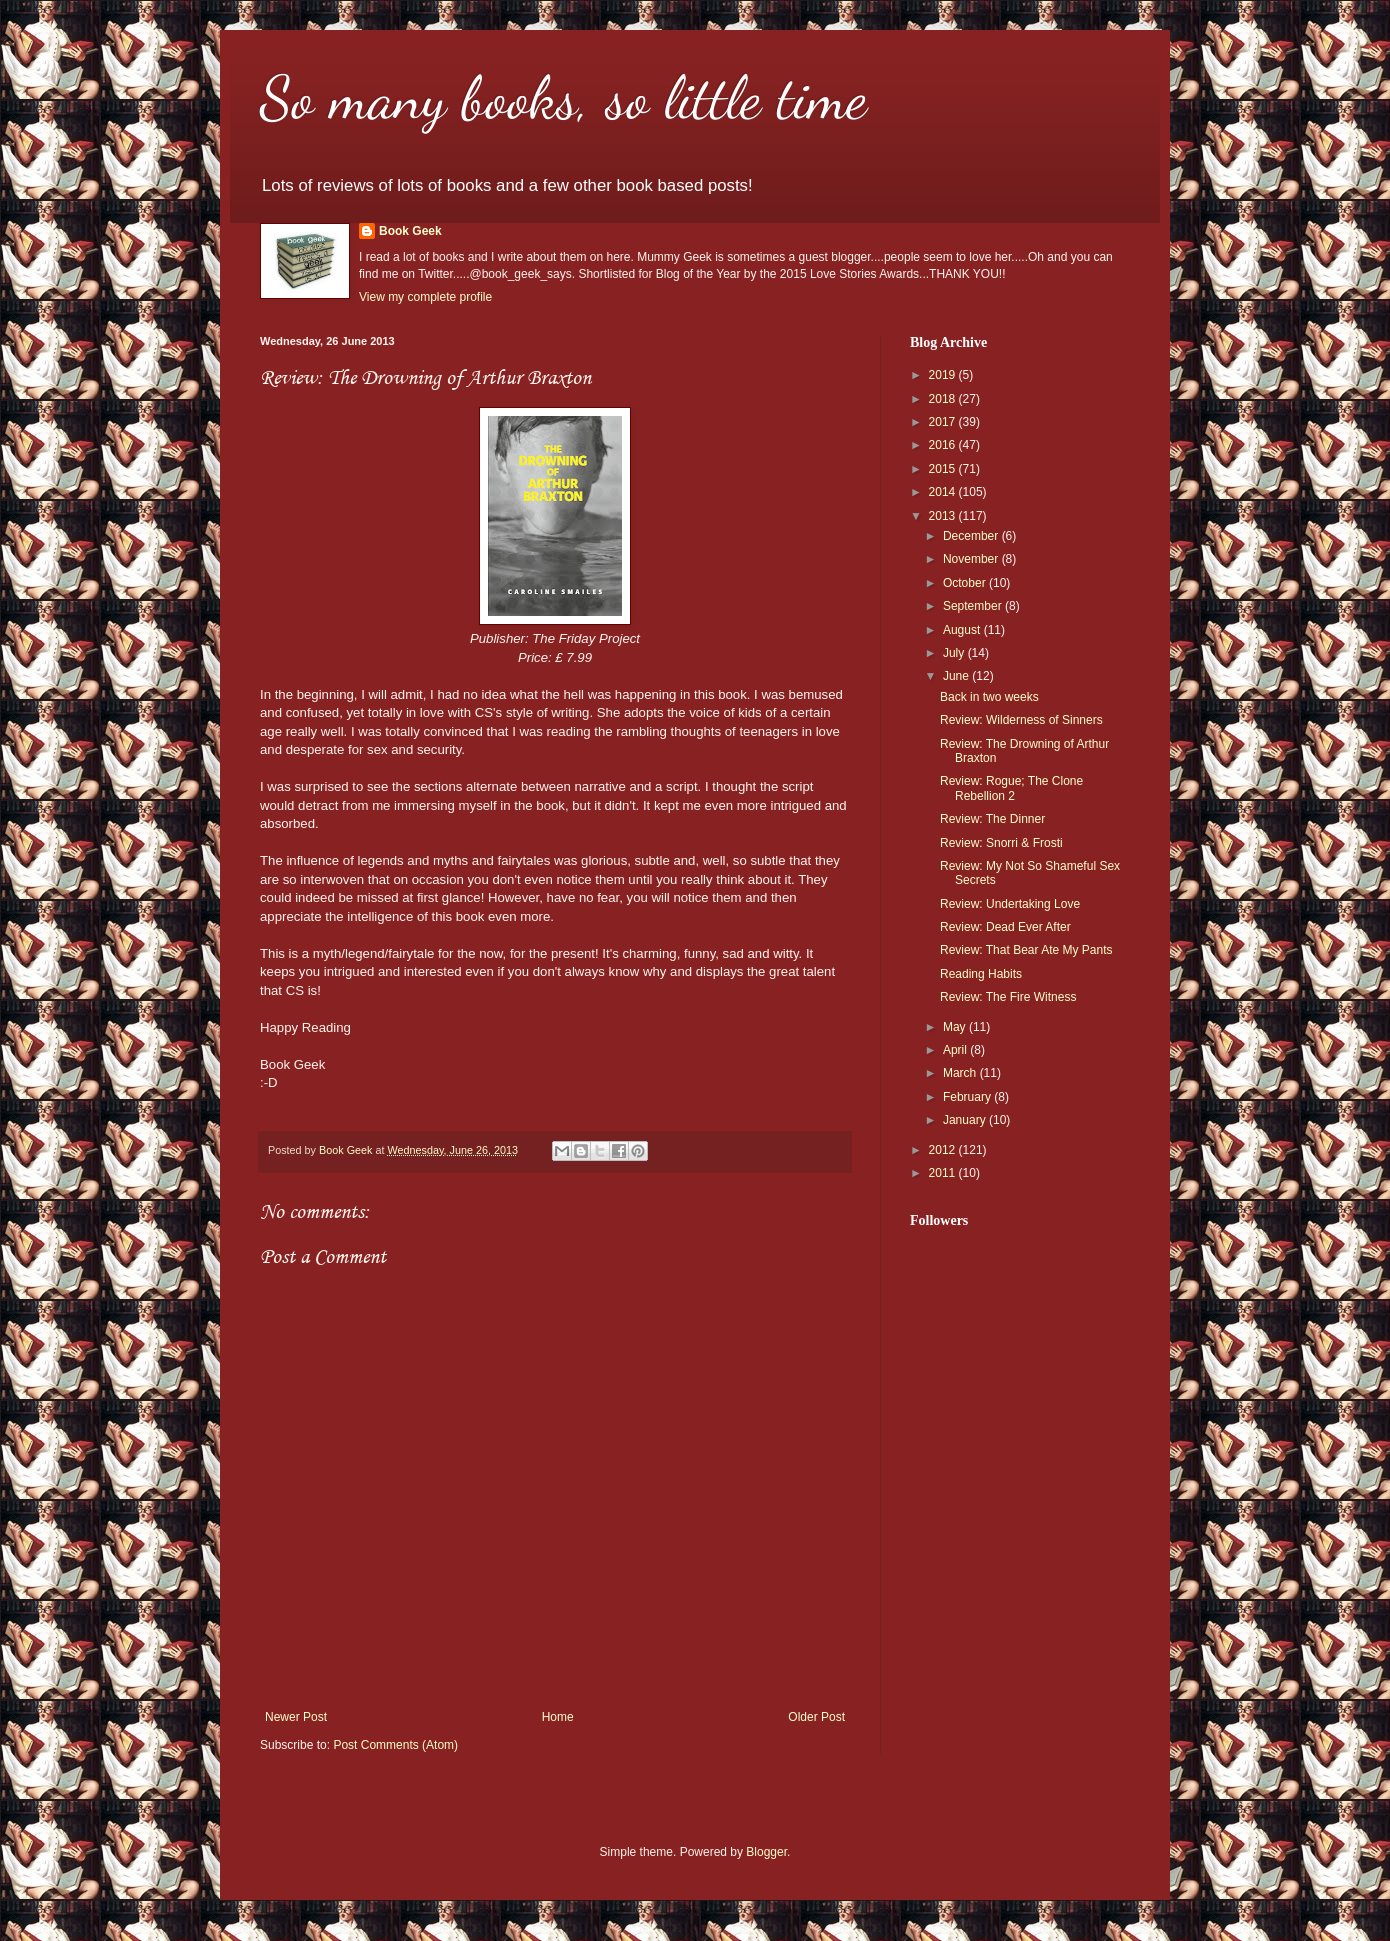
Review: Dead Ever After (1005, 927)
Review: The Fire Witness (1008, 997)
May (956, 1027)
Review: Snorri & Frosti (1001, 843)
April (956, 1050)
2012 (944, 1150)
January (966, 1120)
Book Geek (410, 231)
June (957, 676)
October (966, 583)
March (961, 1073)
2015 (944, 469)
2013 (944, 516)
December (972, 536)
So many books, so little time (563, 98)
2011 (944, 1173)
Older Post (816, 1717)
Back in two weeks (989, 697)
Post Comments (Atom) (395, 1745)
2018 (944, 399)
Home (558, 1717)
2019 (944, 375)
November (972, 559)
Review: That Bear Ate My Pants (1026, 950)
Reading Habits (981, 974)
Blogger (766, 1852)
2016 (944, 445)
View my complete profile (425, 297)
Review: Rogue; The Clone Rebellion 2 (1011, 788)
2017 (944, 422)
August (963, 630)
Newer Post (296, 1717)
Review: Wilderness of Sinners (1021, 720)
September (974, 606)
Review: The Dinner (992, 819)
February (968, 1097)
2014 (944, 492)
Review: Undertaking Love (1010, 904)
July (955, 653)
